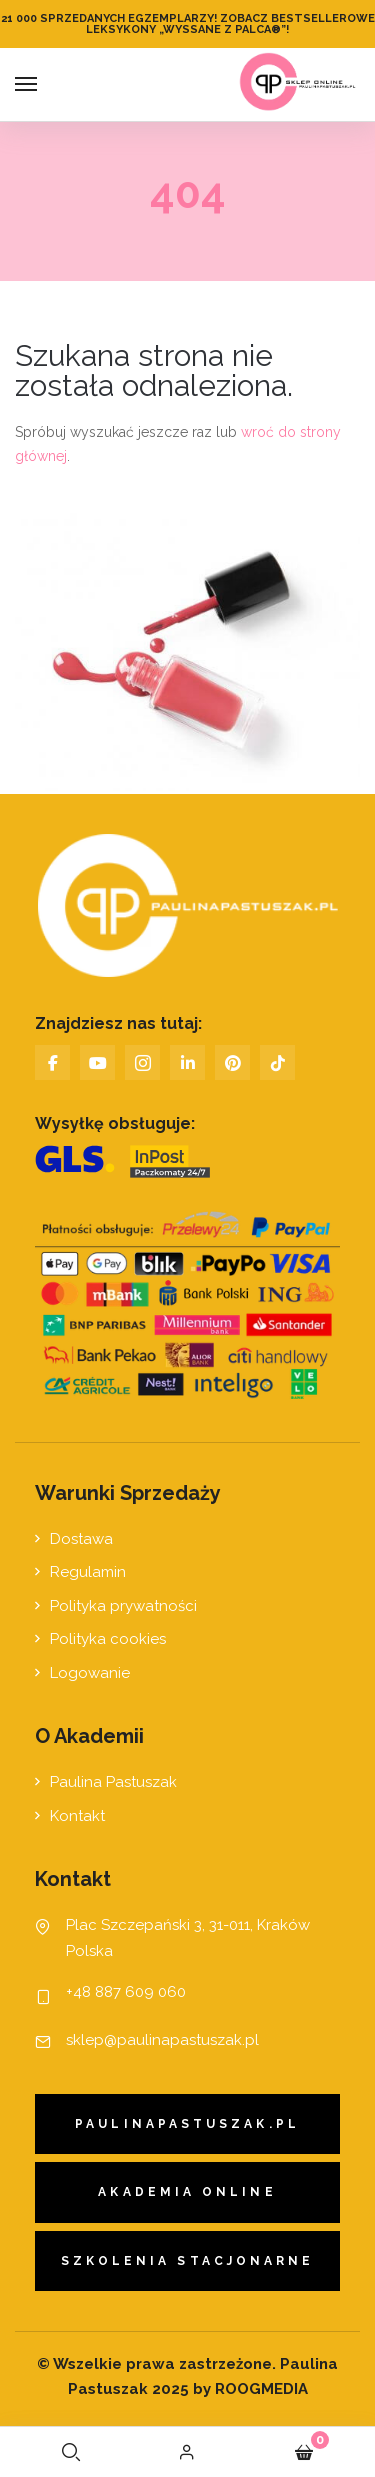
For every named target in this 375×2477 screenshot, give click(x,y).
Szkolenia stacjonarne (188, 2261)
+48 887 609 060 (126, 1992)
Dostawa (81, 1539)
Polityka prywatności (123, 1606)
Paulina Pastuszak (113, 1782)
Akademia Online (187, 2192)
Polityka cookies (108, 1639)
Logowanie (90, 1673)
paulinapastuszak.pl (187, 2124)
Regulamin (88, 1572)
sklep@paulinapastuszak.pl (162, 2040)
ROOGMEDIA (259, 2389)
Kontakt (77, 1816)
